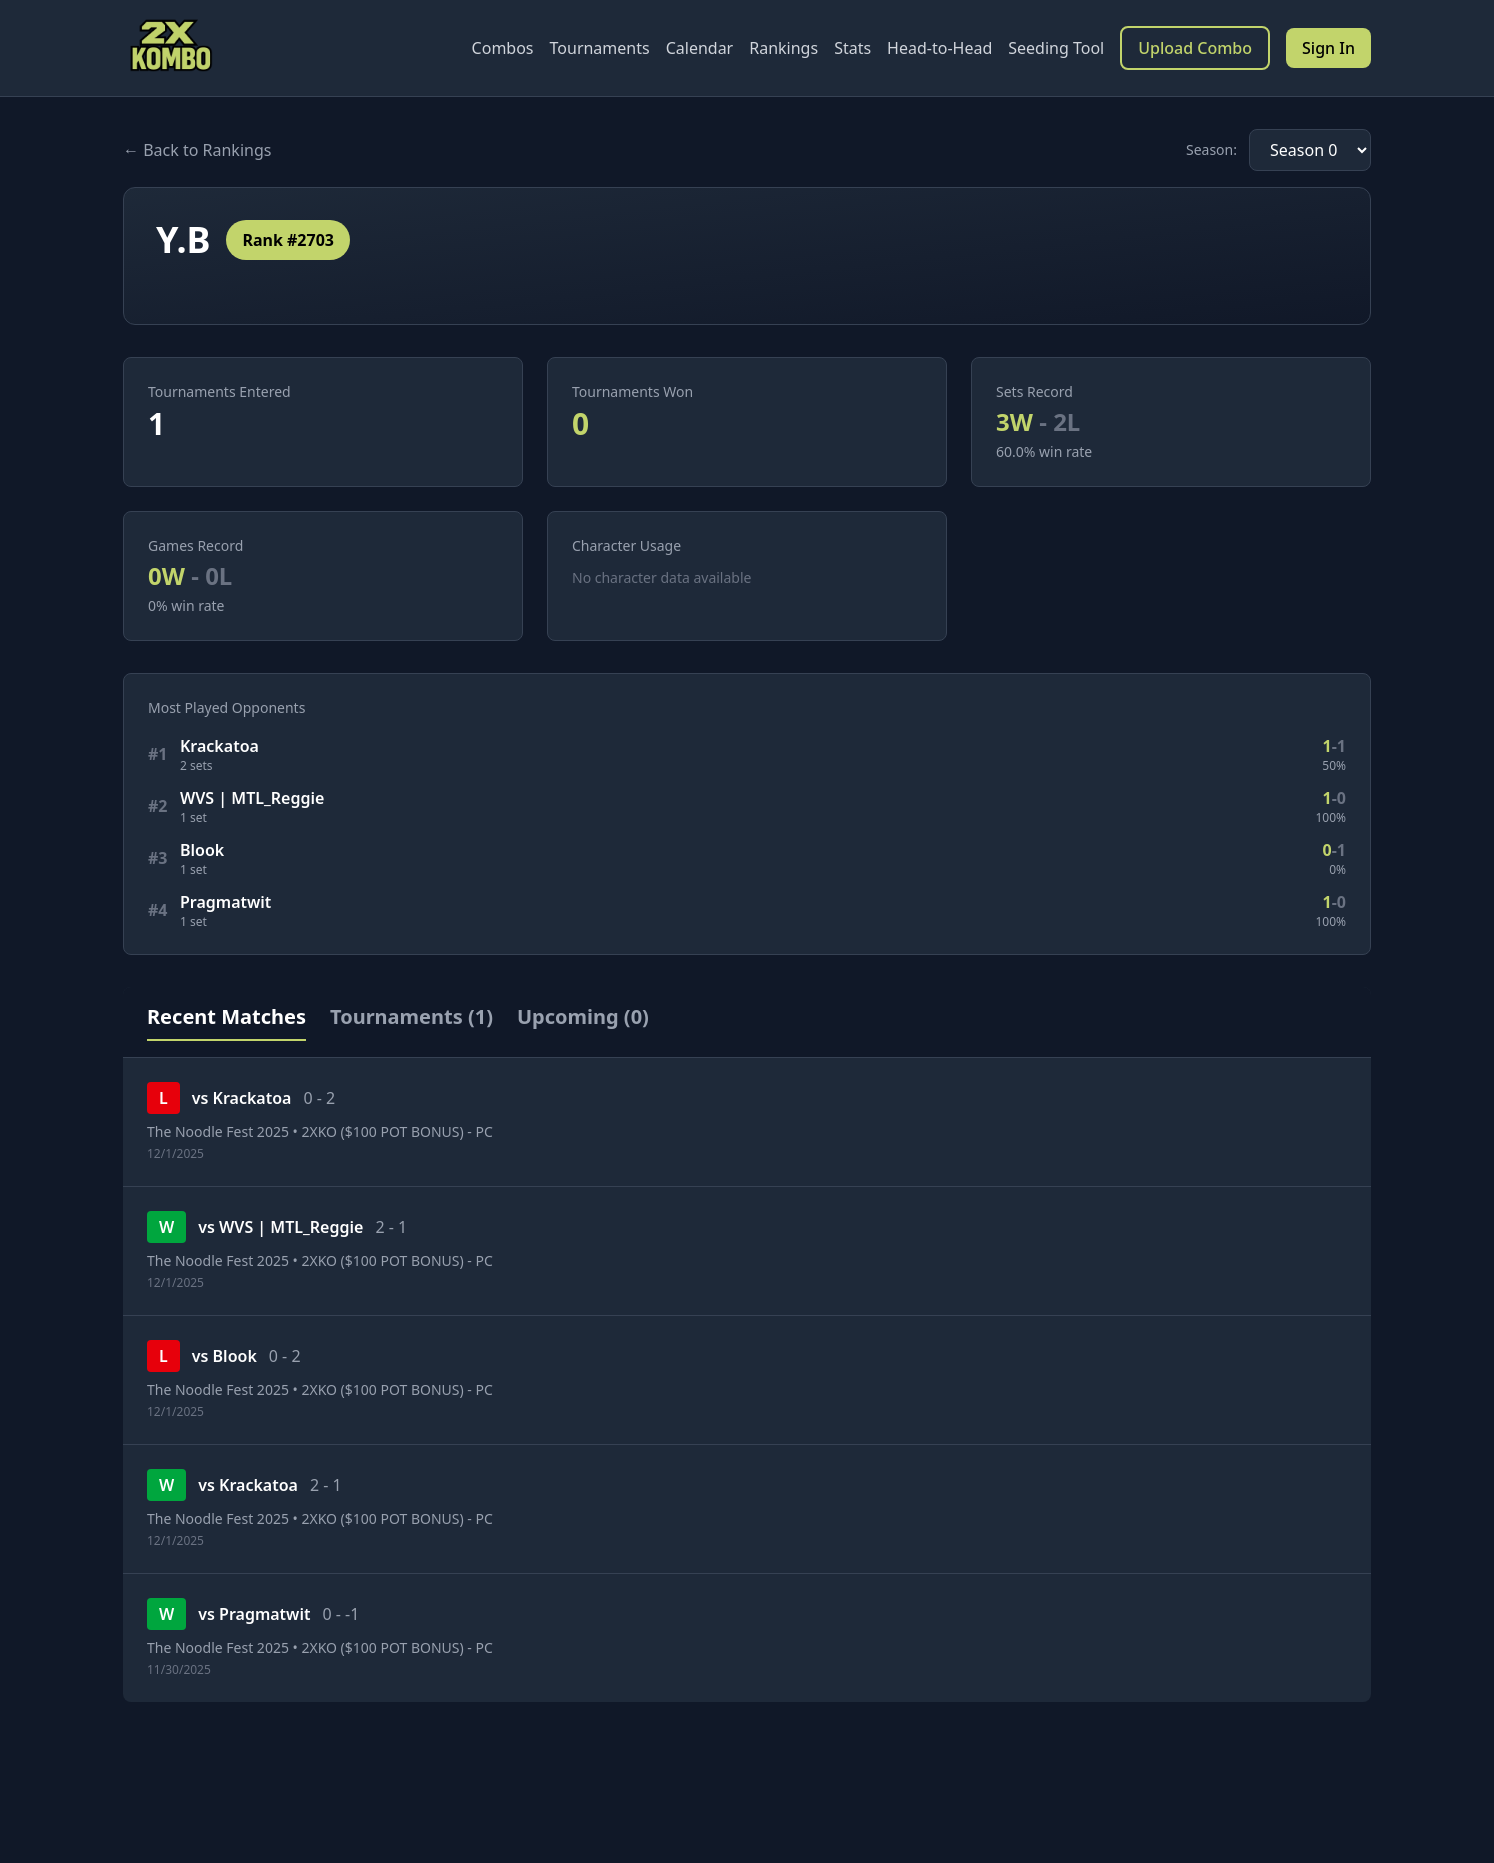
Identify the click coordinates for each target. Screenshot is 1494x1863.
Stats (852, 48)
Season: (1211, 149)
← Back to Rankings (197, 150)
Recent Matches (226, 1016)
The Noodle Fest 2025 (218, 1131)
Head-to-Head (939, 48)
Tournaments (600, 48)
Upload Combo (1195, 48)
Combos (503, 48)
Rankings (783, 48)
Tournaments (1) (411, 1016)
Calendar (700, 48)
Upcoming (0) (583, 1016)
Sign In (1328, 48)
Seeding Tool (1056, 48)
